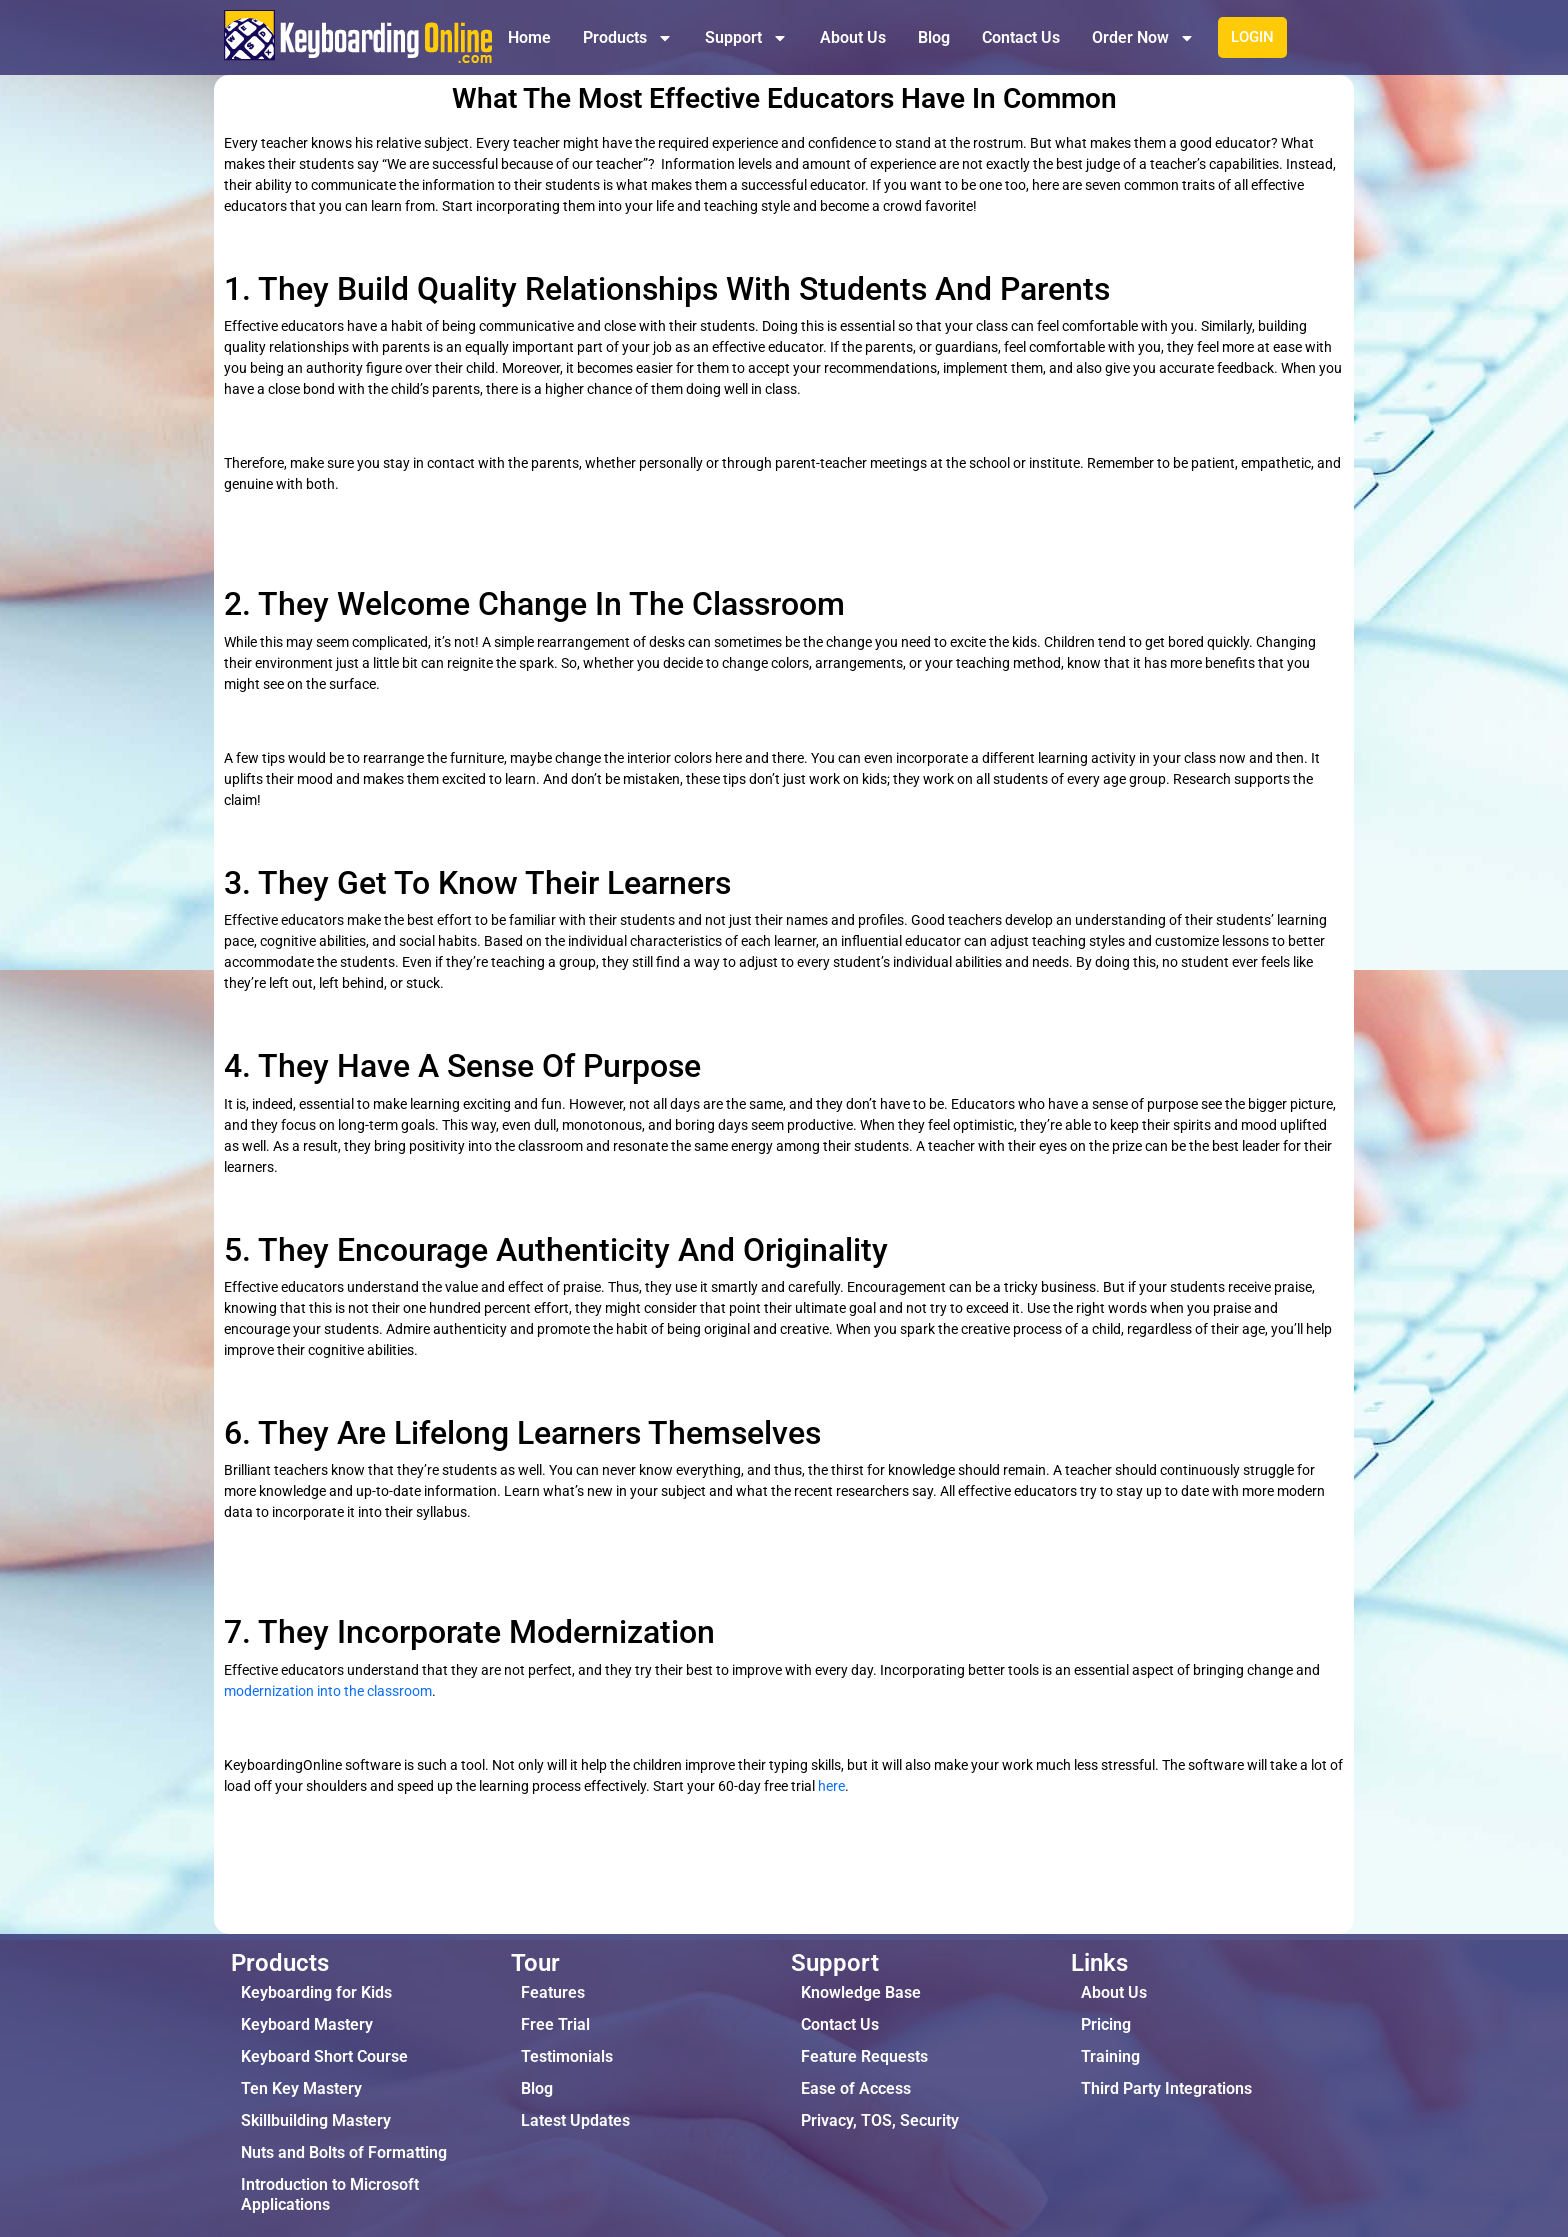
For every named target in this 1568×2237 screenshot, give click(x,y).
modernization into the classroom (328, 1691)
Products (628, 38)
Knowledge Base (861, 1992)
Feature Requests (864, 2056)
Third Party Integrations (1166, 2088)
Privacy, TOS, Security (880, 2120)
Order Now (1143, 38)
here (831, 1786)
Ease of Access (856, 2088)
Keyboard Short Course (324, 2056)
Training (1110, 2056)
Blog (934, 37)
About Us (853, 37)
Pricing (1106, 2024)
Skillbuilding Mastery (316, 2120)
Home (529, 37)
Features (553, 1992)
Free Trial (555, 2024)
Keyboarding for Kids (316, 1992)
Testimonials (567, 2056)
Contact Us (1021, 37)
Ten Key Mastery (301, 2088)
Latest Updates (575, 2120)
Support (746, 38)
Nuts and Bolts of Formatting (344, 2152)
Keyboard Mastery (307, 2024)
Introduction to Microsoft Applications (330, 2194)
